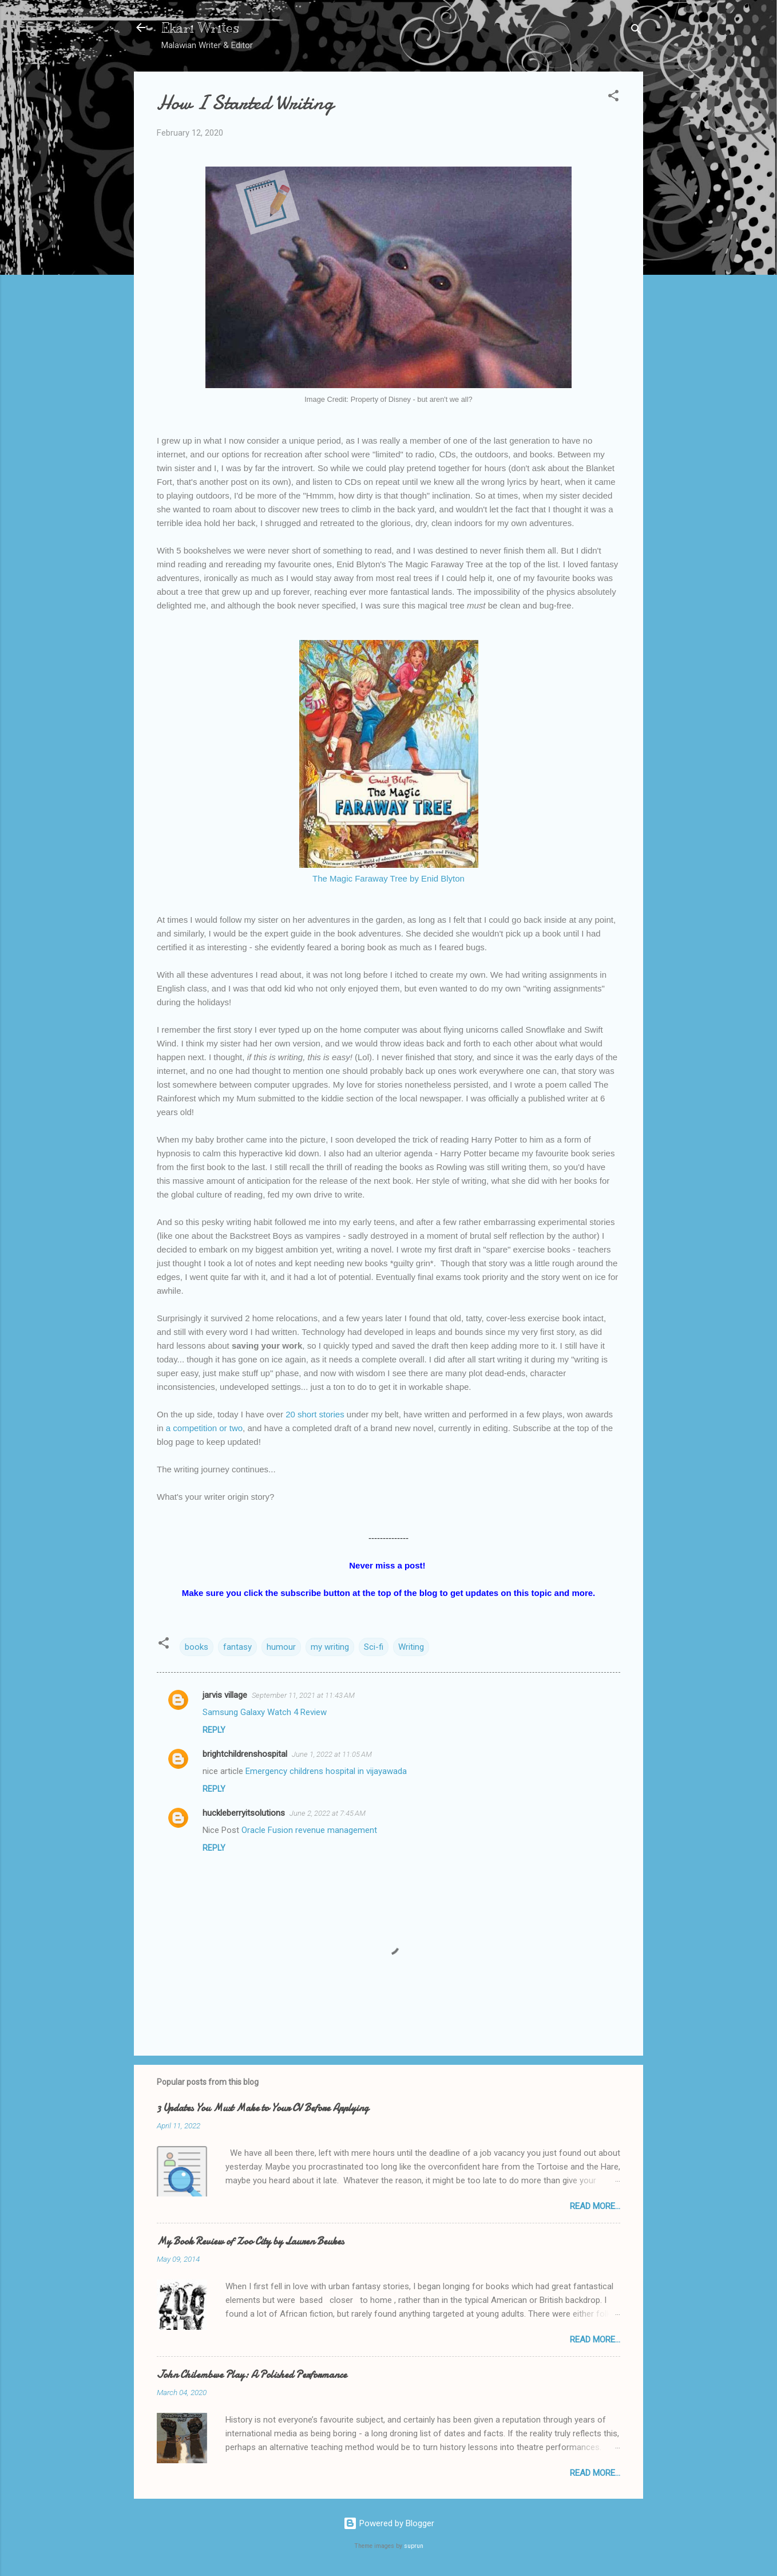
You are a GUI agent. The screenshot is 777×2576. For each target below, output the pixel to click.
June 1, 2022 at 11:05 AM (332, 1754)
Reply (214, 1730)
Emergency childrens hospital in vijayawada (326, 1771)
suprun (413, 2546)
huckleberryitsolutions (244, 1813)
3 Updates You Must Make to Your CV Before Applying (262, 2108)
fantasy (237, 1647)
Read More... (595, 2206)
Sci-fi (373, 1647)
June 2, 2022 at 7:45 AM (328, 1813)
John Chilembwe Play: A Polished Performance (252, 2375)
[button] (613, 97)
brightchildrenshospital (245, 1754)
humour (281, 1647)
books (196, 1647)
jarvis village (225, 1695)
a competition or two (204, 1428)
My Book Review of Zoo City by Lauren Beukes (250, 2241)
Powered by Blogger (388, 2523)
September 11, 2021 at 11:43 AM (303, 1695)
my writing (330, 1647)
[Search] (636, 31)
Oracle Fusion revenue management (309, 1830)
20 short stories (315, 1414)
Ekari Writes (200, 27)
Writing (411, 1647)
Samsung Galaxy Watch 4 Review (265, 1712)
